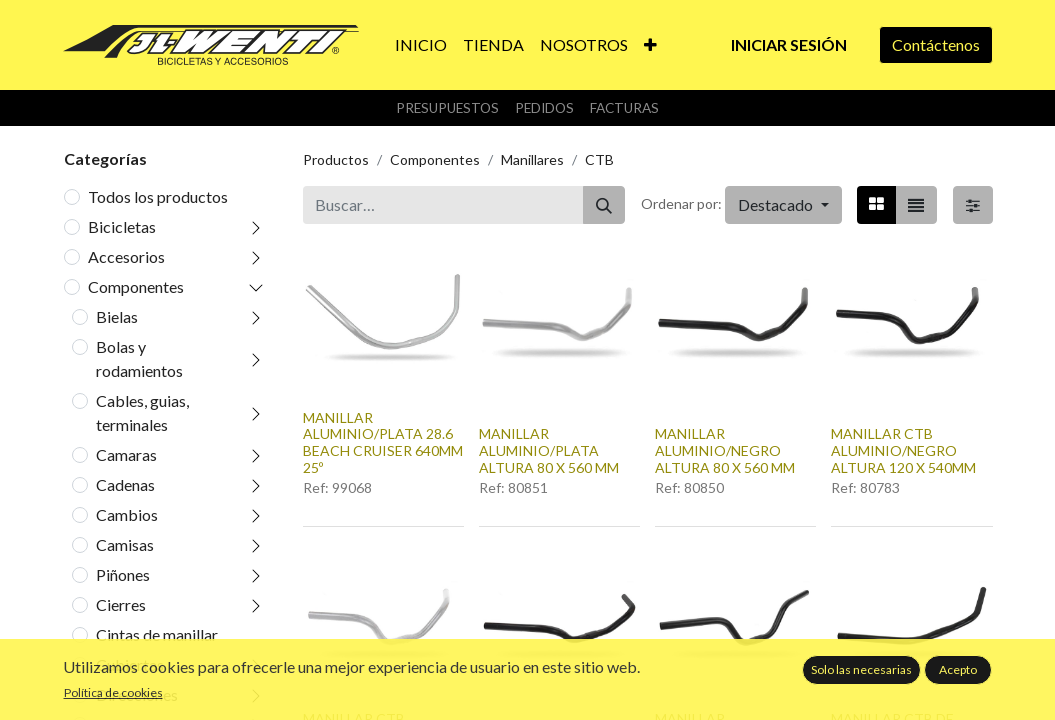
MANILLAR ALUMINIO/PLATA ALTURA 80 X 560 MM (549, 450)
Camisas (125, 544)
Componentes (136, 286)
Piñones (123, 574)
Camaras (126, 454)
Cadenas (125, 484)
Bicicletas (122, 226)
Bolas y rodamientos (139, 358)
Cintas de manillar (157, 634)
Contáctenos (936, 44)
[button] (650, 45)
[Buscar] (604, 205)
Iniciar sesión (789, 44)
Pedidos (544, 108)
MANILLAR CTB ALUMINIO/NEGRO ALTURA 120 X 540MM (903, 450)
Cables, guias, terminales (142, 412)
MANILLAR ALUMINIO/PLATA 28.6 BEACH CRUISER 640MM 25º (383, 442)
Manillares (532, 159)
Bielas (117, 316)
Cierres (121, 604)
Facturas (624, 108)
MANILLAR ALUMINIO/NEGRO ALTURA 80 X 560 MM (725, 450)
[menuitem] (421, 45)
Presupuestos (447, 108)
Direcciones (137, 694)
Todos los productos (158, 196)
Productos (336, 159)
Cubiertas (130, 664)
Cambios (127, 514)
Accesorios (126, 256)
